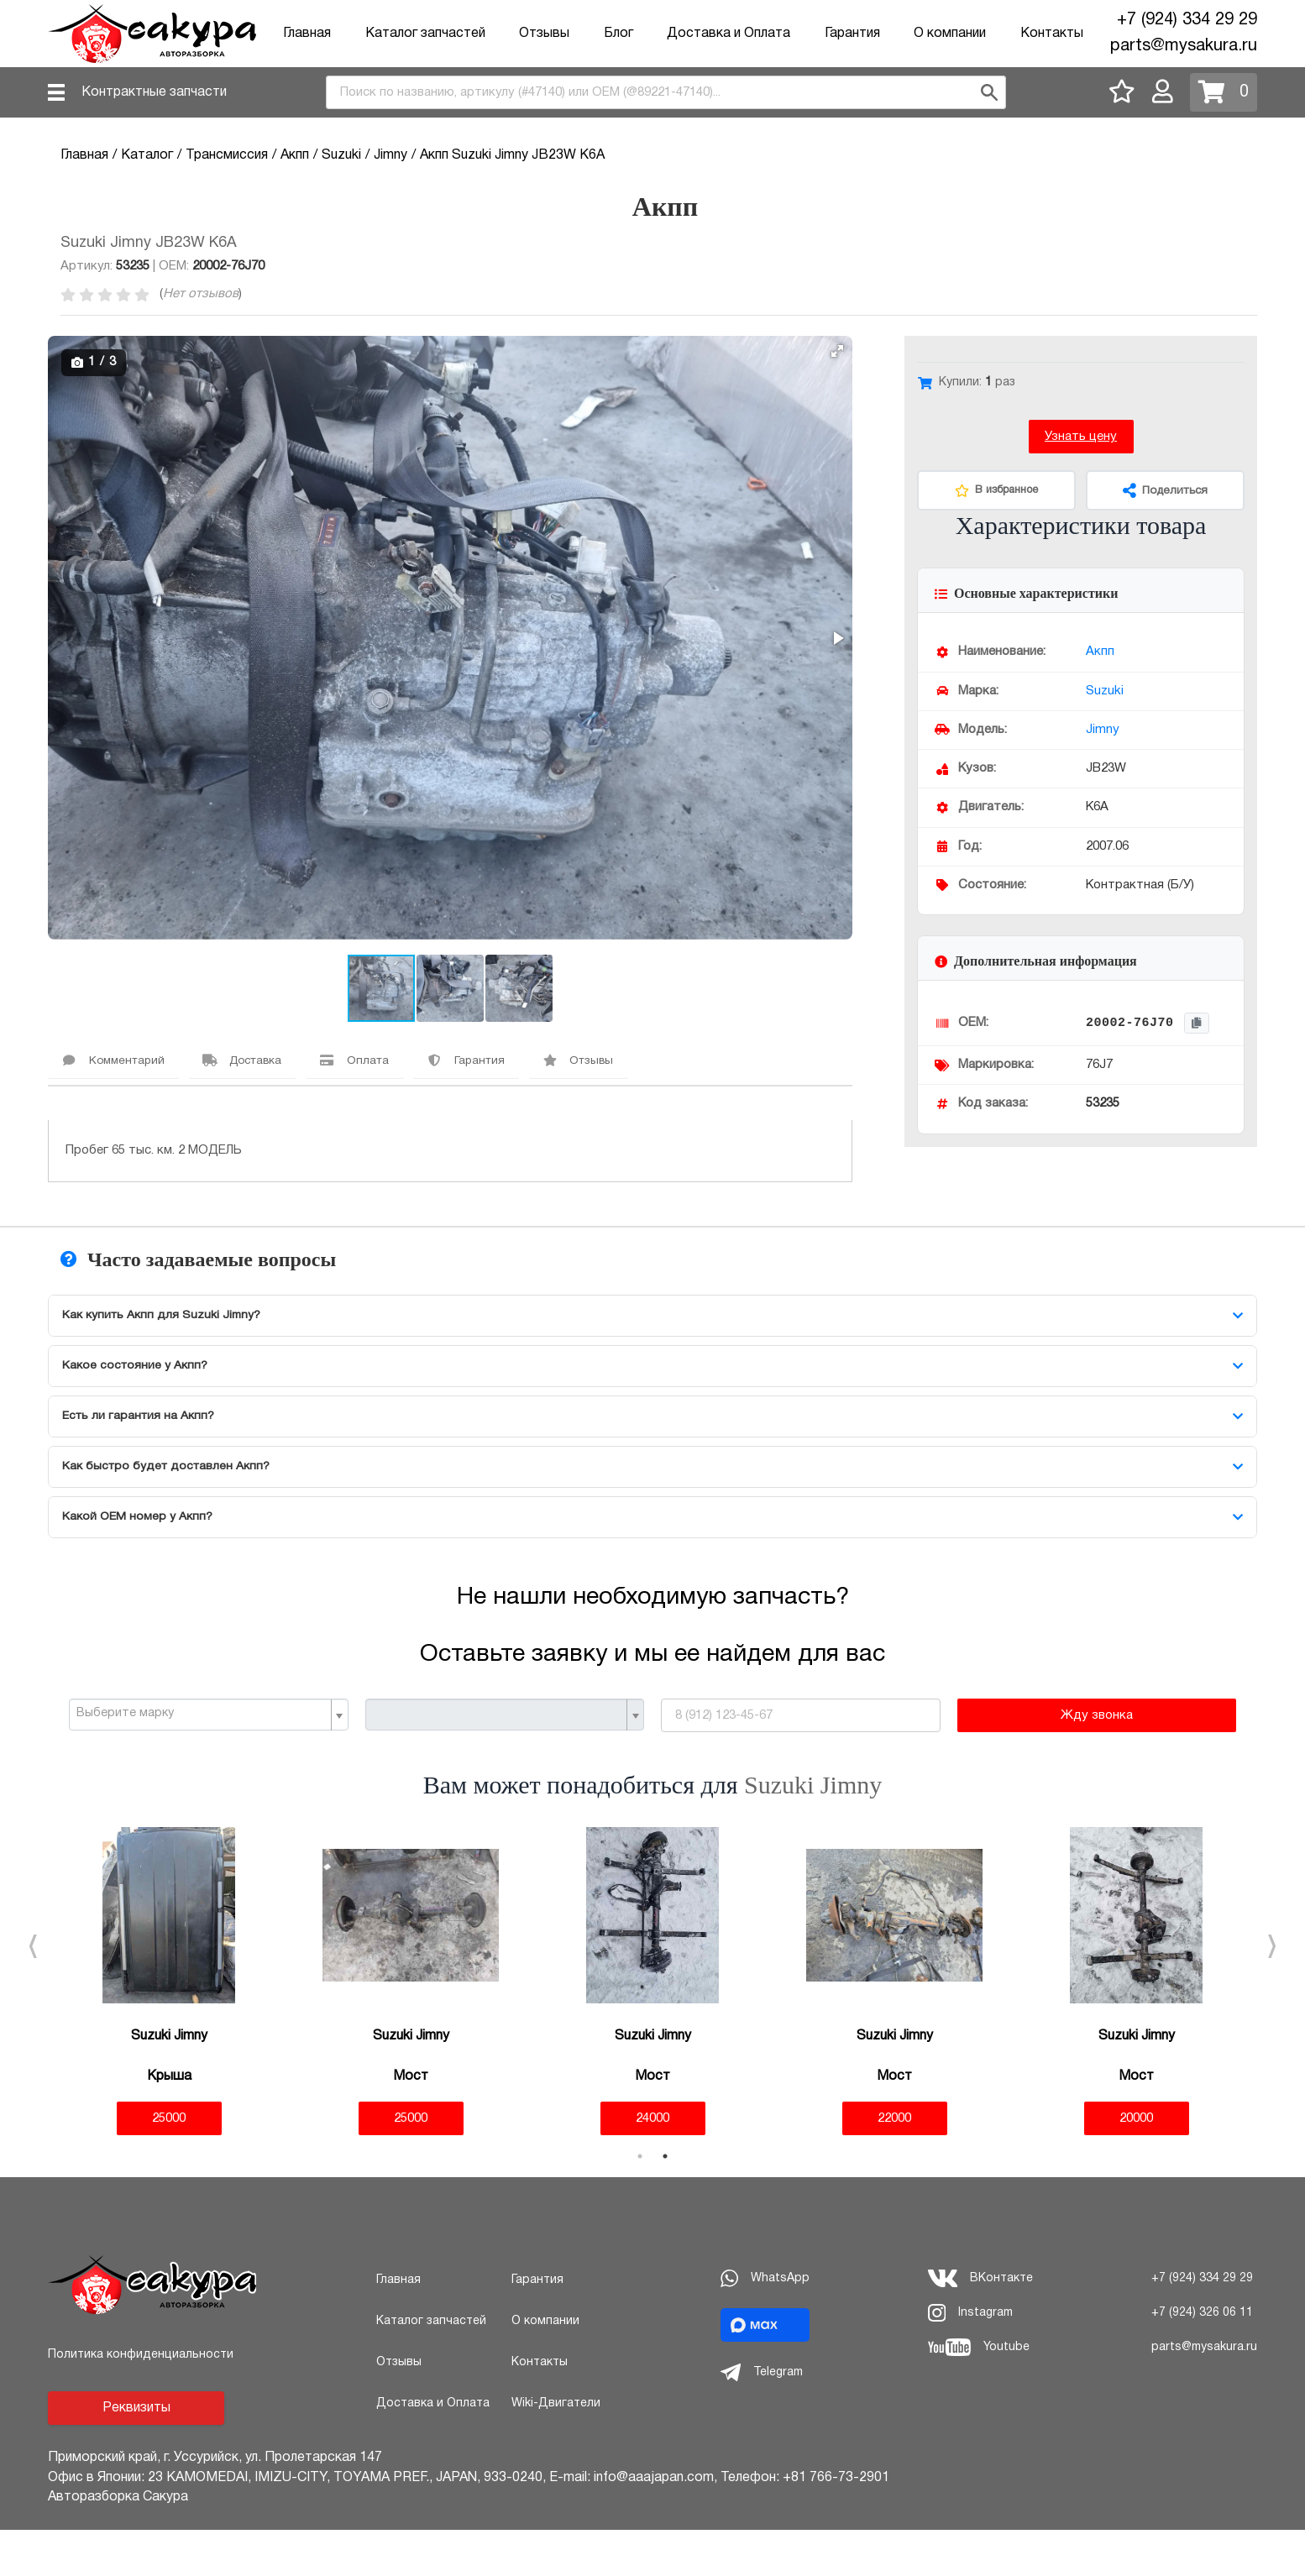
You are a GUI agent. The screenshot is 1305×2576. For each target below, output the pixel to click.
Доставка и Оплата (728, 33)
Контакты (1051, 33)
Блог (618, 33)
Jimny (1102, 730)
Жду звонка (1097, 1761)
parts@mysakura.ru (1183, 46)
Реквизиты (136, 2454)
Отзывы (544, 33)
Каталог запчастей (425, 33)
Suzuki (1105, 691)
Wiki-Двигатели (555, 2448)
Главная (307, 33)
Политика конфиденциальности (140, 2400)
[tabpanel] (169, 2027)
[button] (837, 351)
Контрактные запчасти (154, 92)
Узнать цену (1081, 436)
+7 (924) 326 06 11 (1202, 2358)
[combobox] (666, 92)
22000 (894, 2164)
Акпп (1100, 651)
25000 (169, 2164)
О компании (950, 33)
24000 (652, 2164)
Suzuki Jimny (813, 1831)
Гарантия (852, 33)
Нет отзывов (200, 294)
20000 (1136, 2164)
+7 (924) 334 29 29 (1187, 20)
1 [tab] (640, 2201)
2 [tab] (665, 2201)
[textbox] (202, 1760)
